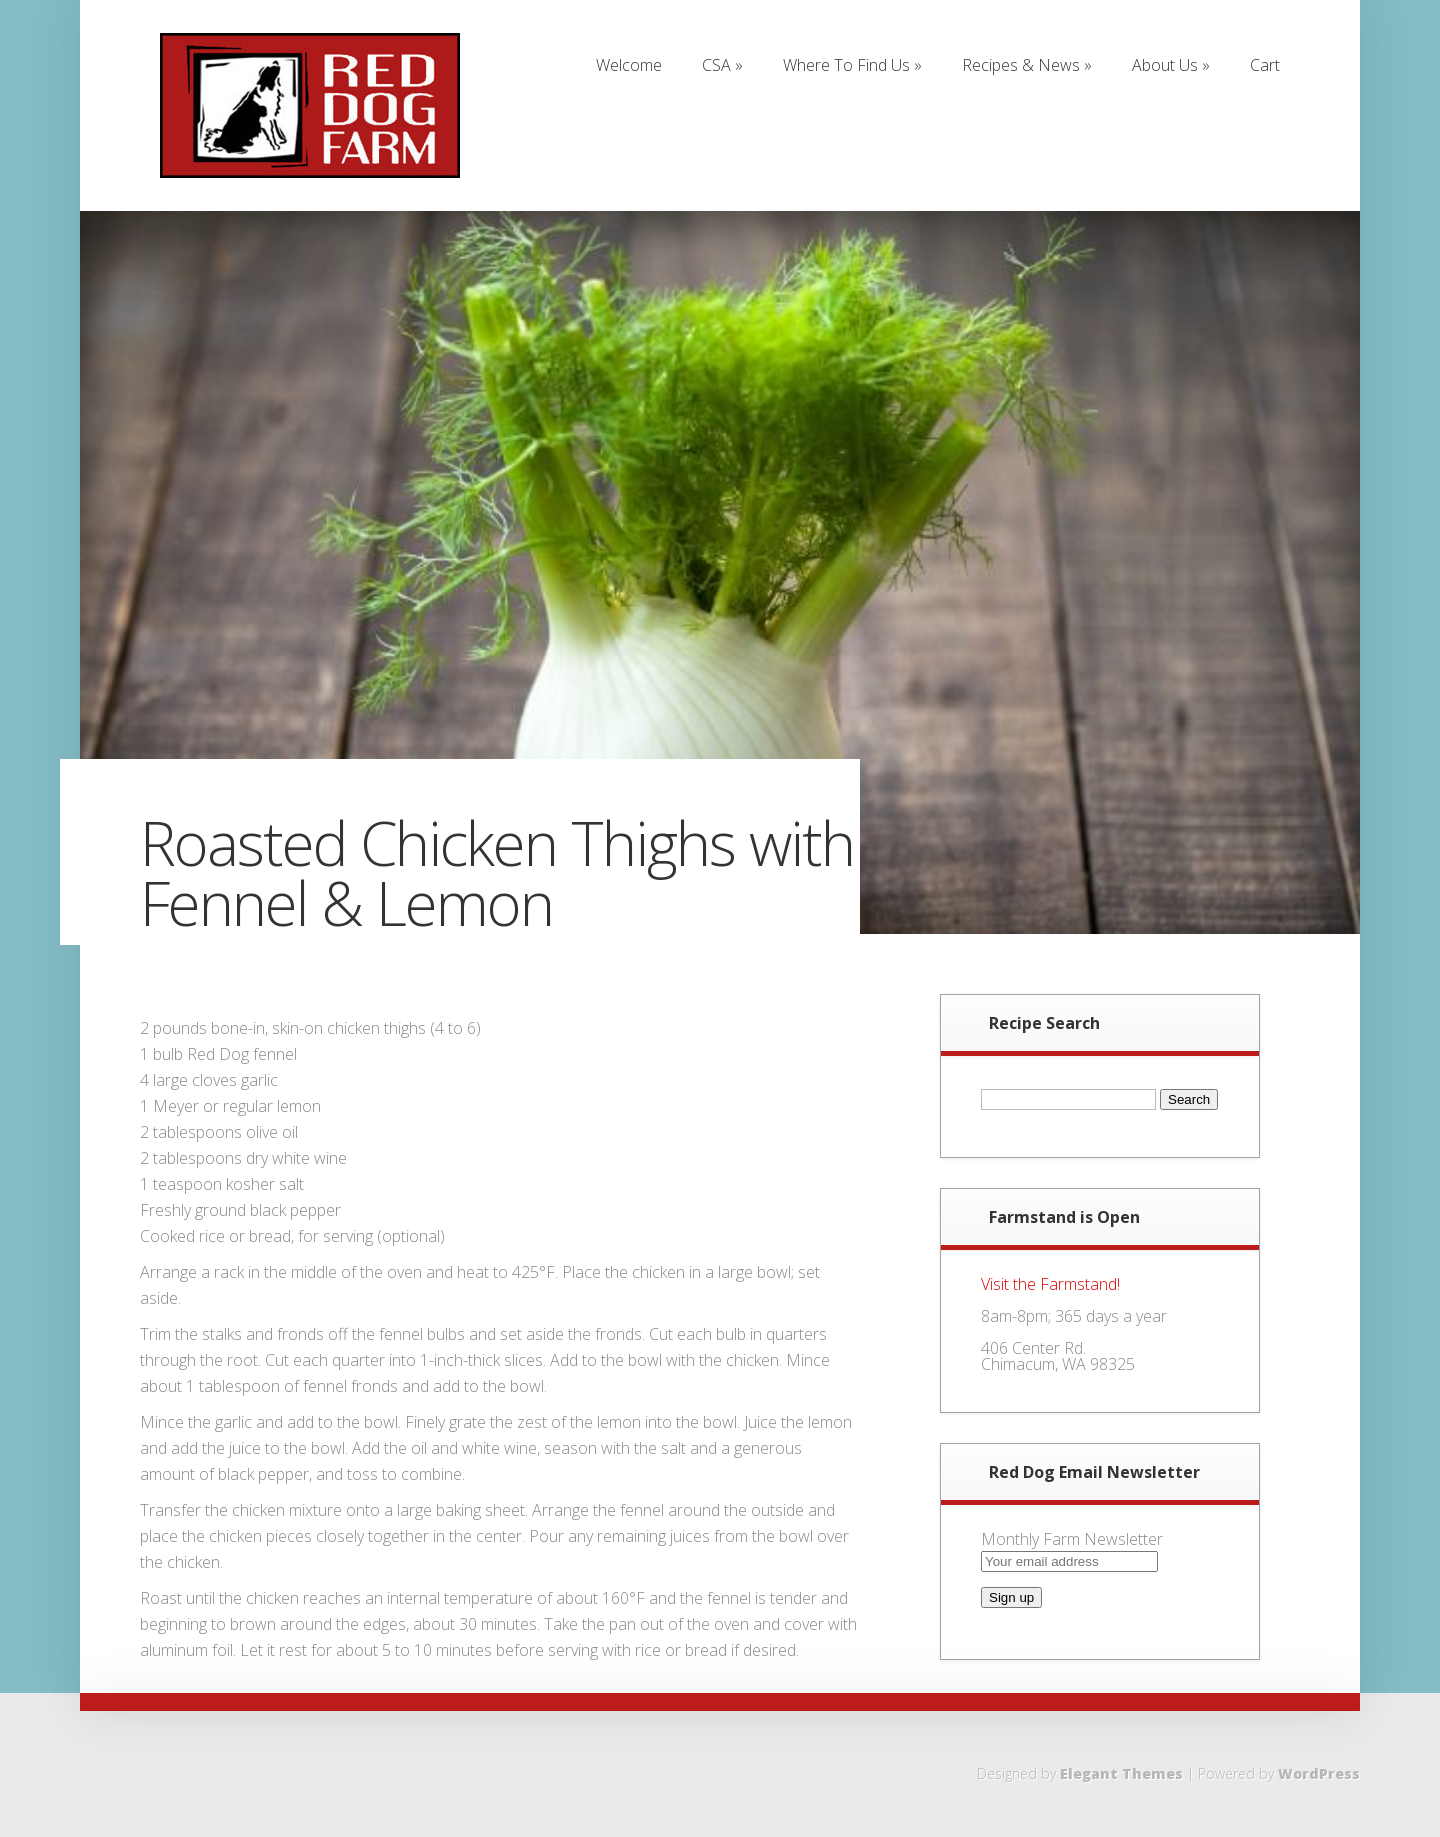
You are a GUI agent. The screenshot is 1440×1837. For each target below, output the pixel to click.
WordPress (1319, 1773)
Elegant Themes (1121, 1773)
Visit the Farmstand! (1050, 1284)
